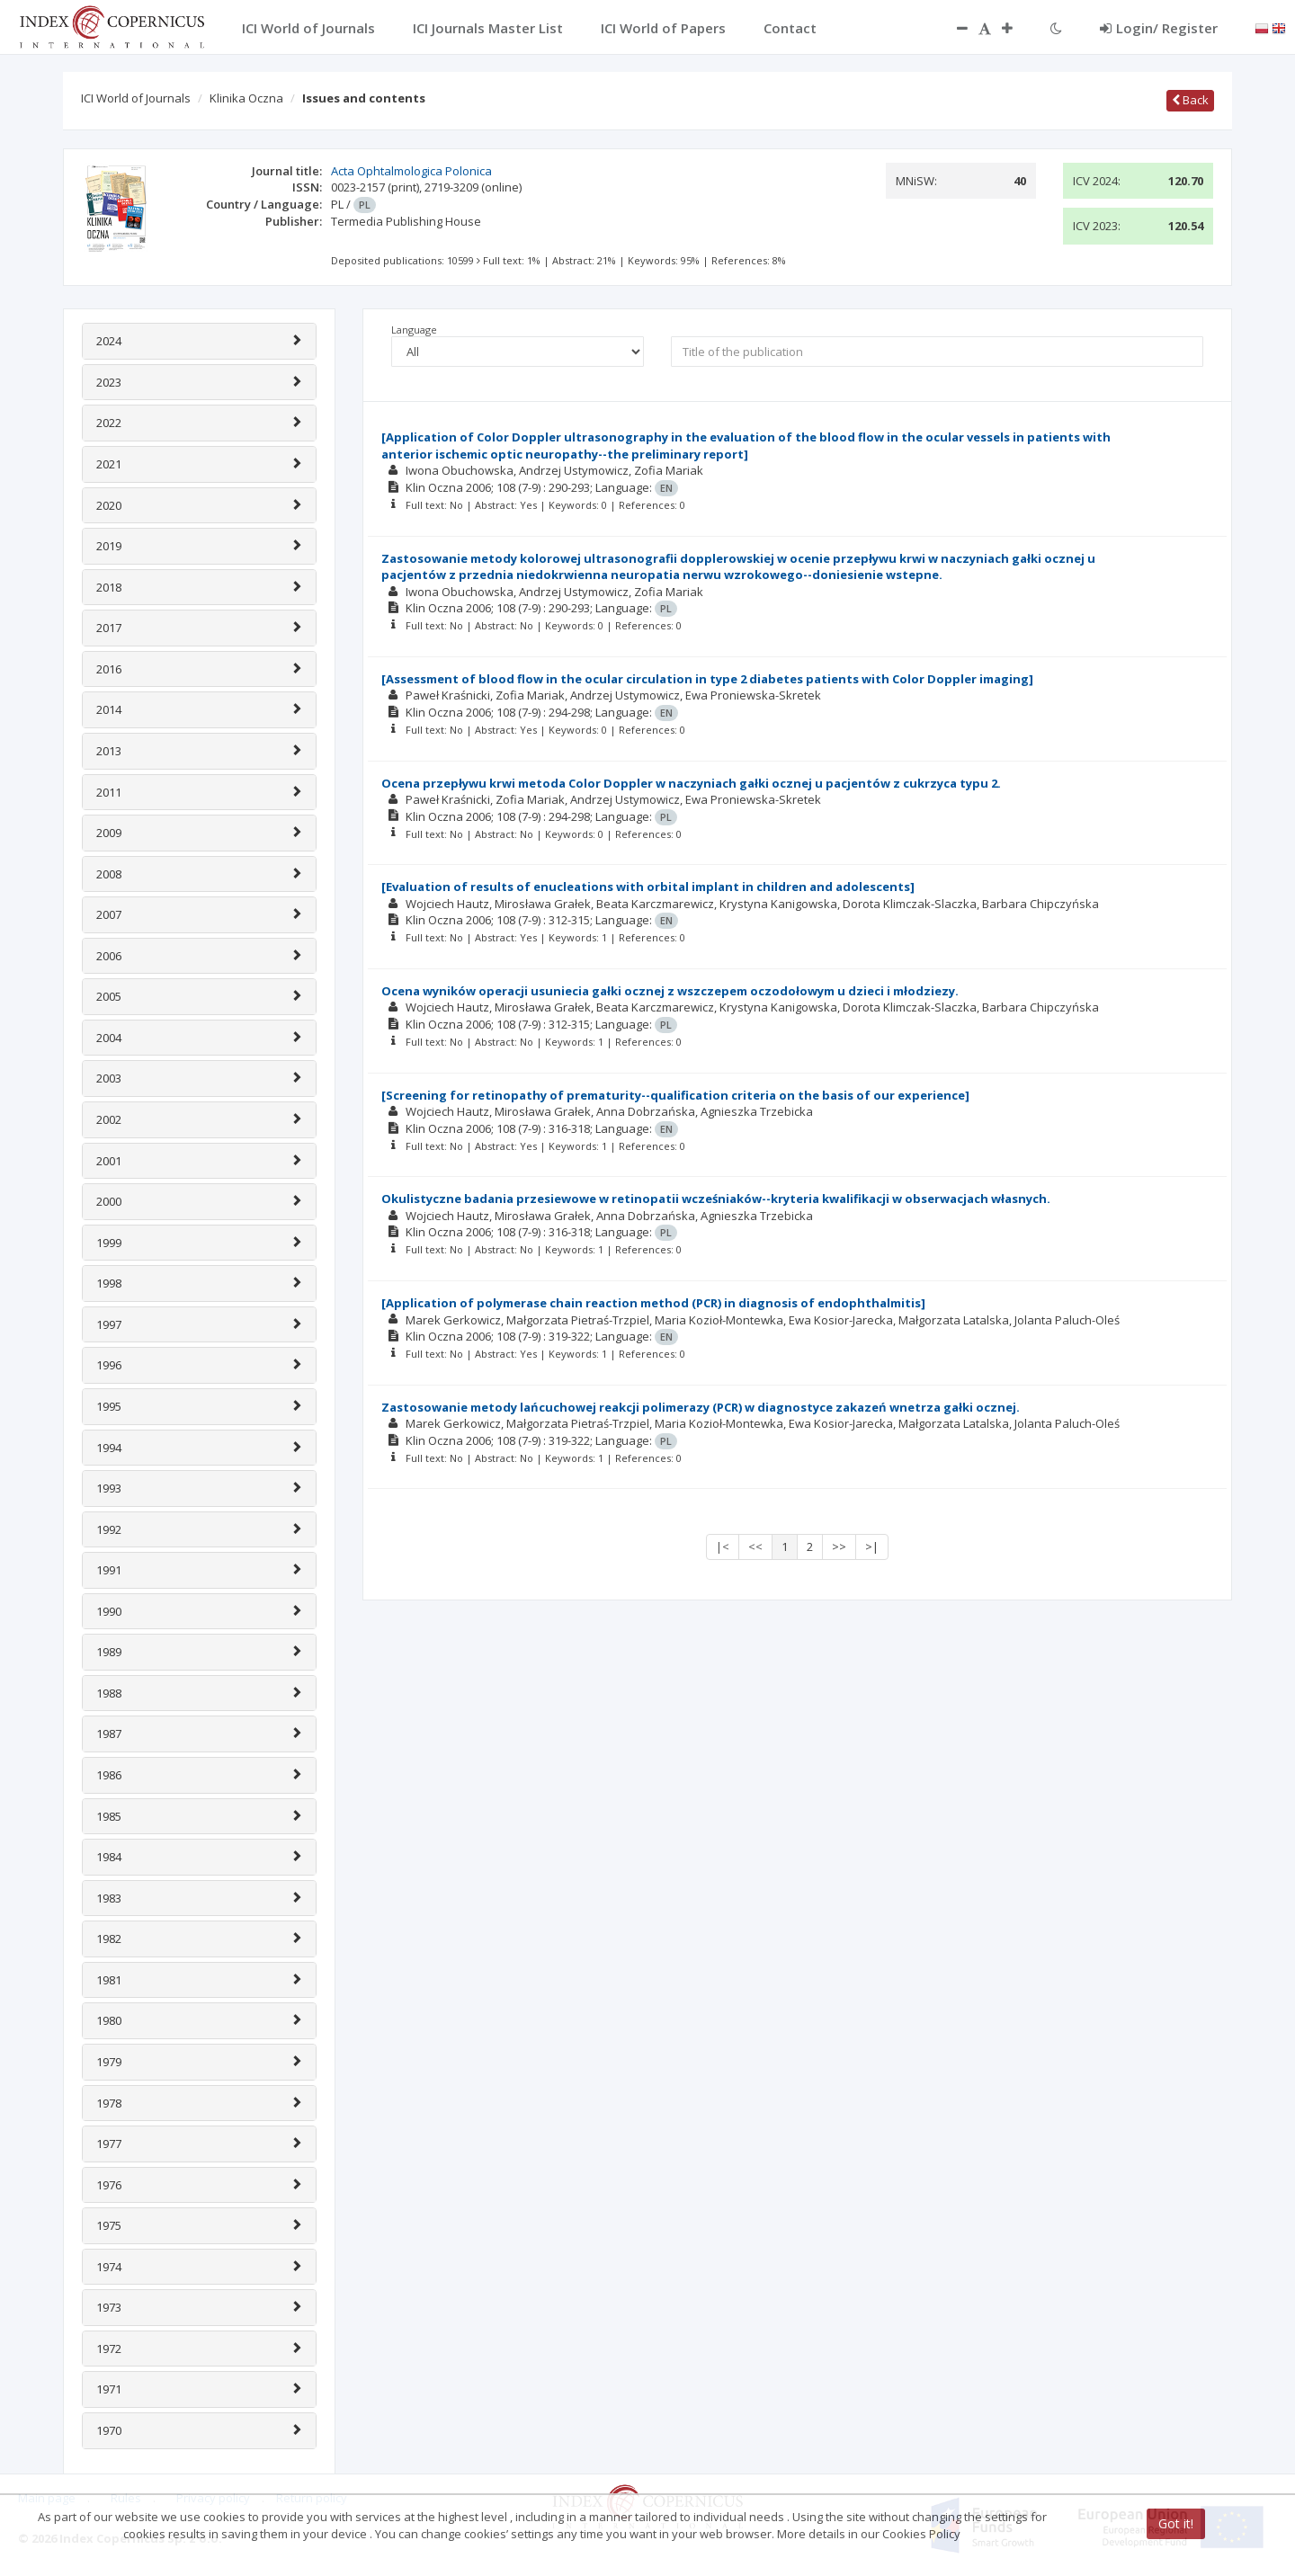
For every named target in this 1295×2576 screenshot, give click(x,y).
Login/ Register (1159, 28)
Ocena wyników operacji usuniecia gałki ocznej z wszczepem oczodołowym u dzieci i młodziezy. (670, 991)
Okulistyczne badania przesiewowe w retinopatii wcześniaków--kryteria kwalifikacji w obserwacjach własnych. (715, 1198)
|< (722, 1546)
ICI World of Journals (136, 98)
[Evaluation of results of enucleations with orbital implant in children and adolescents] (648, 886)
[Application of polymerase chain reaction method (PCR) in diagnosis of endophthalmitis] (653, 1303)
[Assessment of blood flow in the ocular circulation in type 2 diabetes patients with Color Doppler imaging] (707, 679)
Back (1190, 100)
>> (839, 1546)
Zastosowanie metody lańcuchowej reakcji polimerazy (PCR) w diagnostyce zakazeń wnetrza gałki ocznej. (700, 1407)
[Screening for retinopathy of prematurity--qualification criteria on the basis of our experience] (675, 1095)
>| (872, 1546)
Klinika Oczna (246, 98)
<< (755, 1546)
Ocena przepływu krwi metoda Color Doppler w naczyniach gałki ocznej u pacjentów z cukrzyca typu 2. (691, 783)
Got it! (1175, 2523)
